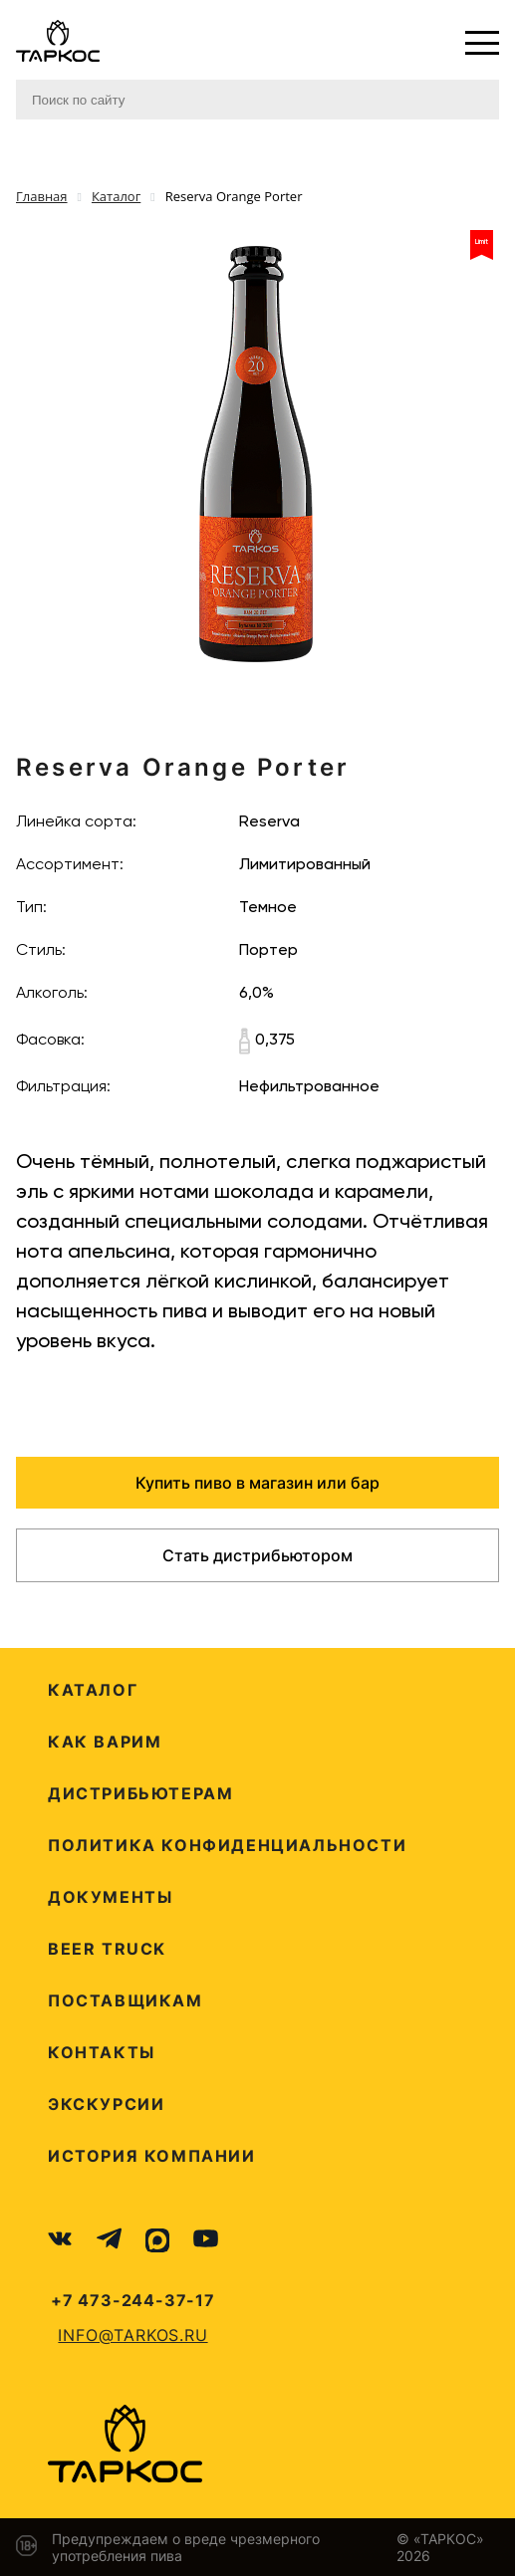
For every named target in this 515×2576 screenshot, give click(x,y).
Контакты (101, 2052)
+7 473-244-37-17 (133, 2300)
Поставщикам (125, 2000)
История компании (152, 2156)
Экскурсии (106, 2104)
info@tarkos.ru (132, 2335)
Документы (110, 1897)
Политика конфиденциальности (227, 1845)
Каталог (92, 1690)
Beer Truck (107, 1949)
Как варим (104, 1742)
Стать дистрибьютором (257, 1555)
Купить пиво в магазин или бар (257, 1483)
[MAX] (157, 2240)
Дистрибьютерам (140, 1793)
